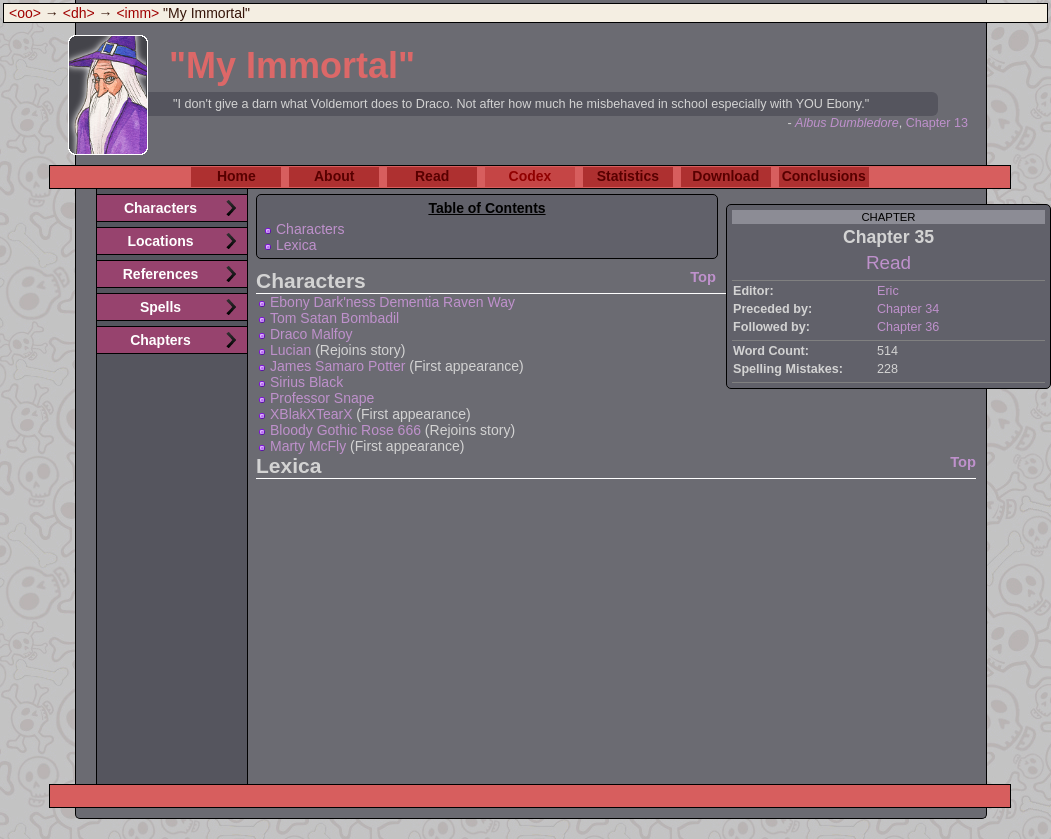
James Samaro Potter (337, 366)
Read (432, 176)
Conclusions (824, 176)
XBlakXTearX (311, 414)
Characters (310, 229)
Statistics (628, 176)
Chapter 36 (908, 327)
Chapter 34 (908, 309)
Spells (160, 307)
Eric (888, 291)
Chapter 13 (937, 123)
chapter (888, 217)
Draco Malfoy (311, 334)
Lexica (296, 245)
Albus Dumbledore (847, 123)
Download (725, 176)
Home (236, 176)
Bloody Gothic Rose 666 (345, 430)
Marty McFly (308, 446)
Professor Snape (322, 398)
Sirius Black (306, 382)
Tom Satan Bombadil (334, 318)
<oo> (25, 13)
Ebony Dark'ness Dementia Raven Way (392, 302)
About (334, 176)
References (161, 274)
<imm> (137, 13)
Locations (160, 241)
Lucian (290, 350)
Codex (530, 176)
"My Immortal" (292, 65)
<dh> (79, 13)
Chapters (160, 340)
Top (703, 277)
